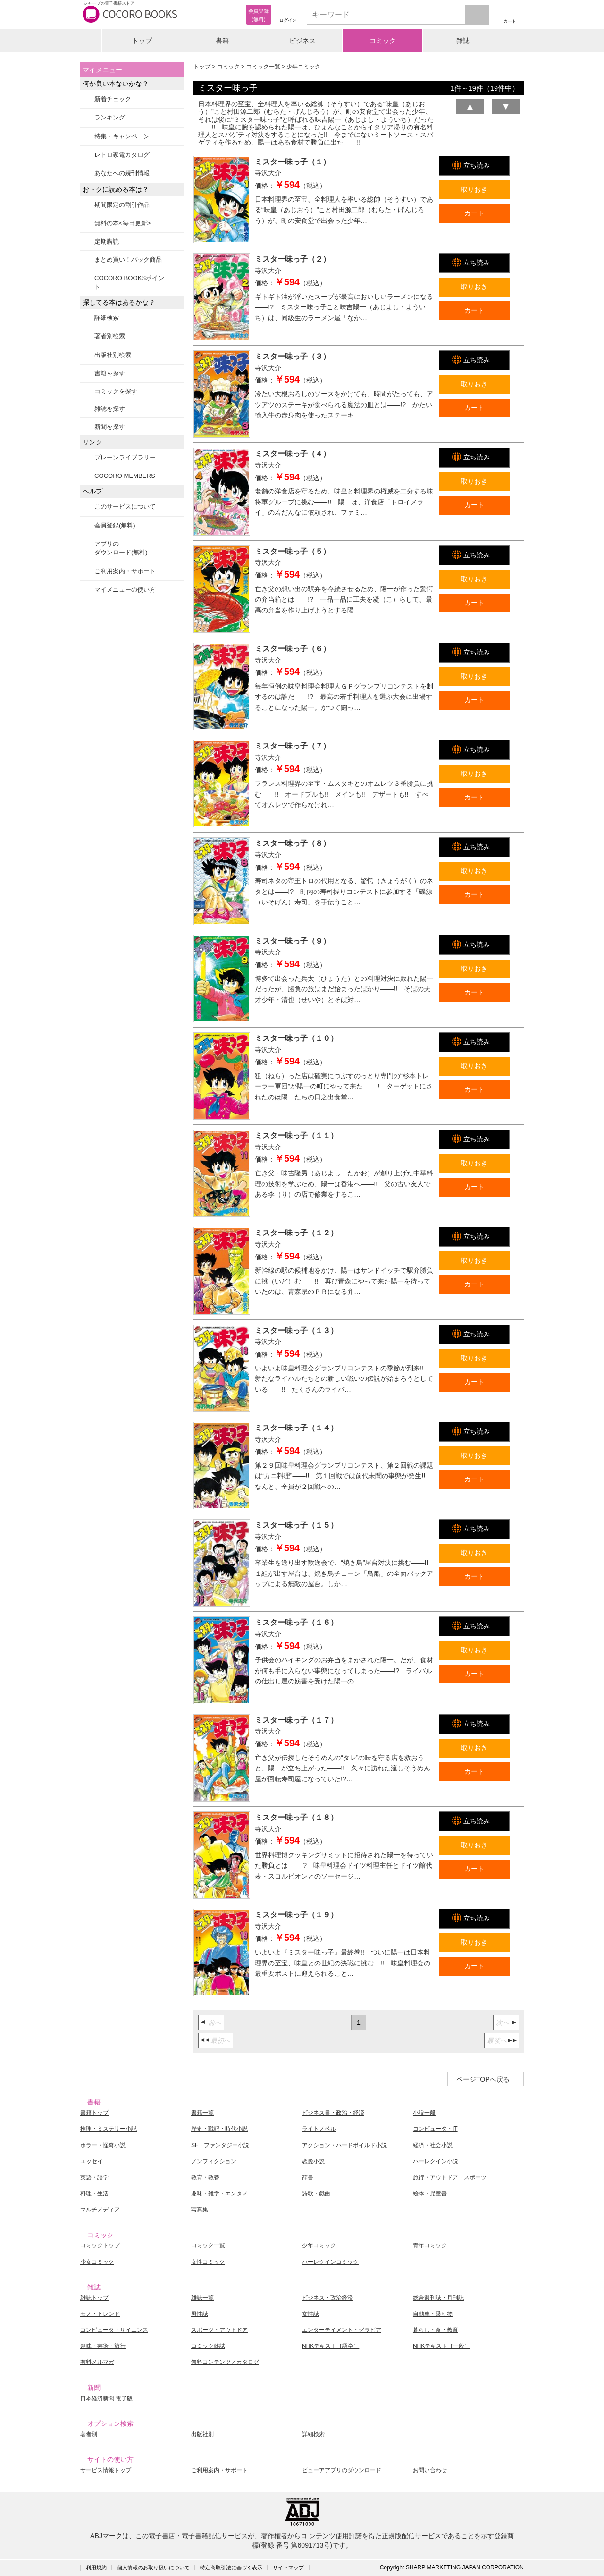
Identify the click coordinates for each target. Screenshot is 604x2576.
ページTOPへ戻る (483, 2079)
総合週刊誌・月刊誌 (438, 2298)
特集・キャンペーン (122, 136)
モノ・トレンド (100, 2314)
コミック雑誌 (208, 2346)
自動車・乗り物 (433, 2314)
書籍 (222, 40)
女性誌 (310, 2314)
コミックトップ (100, 2245)
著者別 (88, 2434)
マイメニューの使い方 (125, 589)
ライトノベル (319, 2128)
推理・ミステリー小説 (108, 2128)
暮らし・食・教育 (435, 2330)
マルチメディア (100, 2209)
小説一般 (424, 2112)
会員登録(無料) (114, 525)
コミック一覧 (264, 66)
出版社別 (202, 2434)
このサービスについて (125, 506)
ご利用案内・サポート (125, 571)
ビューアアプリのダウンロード (341, 2470)
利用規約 (96, 2567)
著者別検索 (109, 336)
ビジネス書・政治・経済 (333, 2112)
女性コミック (208, 2262)
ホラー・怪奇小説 (103, 2145)
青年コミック (430, 2245)
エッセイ (91, 2161)
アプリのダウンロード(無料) (121, 548)
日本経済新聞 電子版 (106, 2398)
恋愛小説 (313, 2161)
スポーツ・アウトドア (219, 2330)
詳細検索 (106, 317)
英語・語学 (94, 2177)
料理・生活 (94, 2193)
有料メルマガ (97, 2362)
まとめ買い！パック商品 (128, 259)
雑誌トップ (94, 2298)
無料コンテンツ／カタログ (225, 2362)
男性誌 (199, 2314)
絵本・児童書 (430, 2193)
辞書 (307, 2177)
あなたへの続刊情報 (122, 173)
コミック (382, 40)
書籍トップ (94, 2112)
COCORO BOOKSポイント (129, 282)
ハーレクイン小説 (435, 2161)
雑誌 (463, 40)
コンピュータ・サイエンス (114, 2330)
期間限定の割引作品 (122, 204)
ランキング (109, 117)
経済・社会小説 (433, 2145)
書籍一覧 (202, 2112)
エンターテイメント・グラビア (341, 2330)
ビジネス (302, 40)
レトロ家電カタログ (122, 154)
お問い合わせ (430, 2470)
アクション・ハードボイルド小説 (344, 2145)
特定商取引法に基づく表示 (231, 2567)
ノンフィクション (213, 2161)
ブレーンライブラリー (125, 457)
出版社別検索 (112, 354)
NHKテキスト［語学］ (330, 2346)
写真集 (199, 2209)
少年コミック (303, 66)
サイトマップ (288, 2567)
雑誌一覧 (202, 2298)
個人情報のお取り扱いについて (153, 2567)
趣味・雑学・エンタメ (219, 2193)
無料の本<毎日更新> (122, 223)
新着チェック (112, 98)
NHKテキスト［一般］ (441, 2346)
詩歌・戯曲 (316, 2193)
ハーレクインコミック (330, 2262)
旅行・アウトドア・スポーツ (450, 2177)
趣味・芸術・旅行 (103, 2346)
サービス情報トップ (105, 2470)
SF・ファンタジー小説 (220, 2145)
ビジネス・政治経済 (327, 2298)
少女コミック (97, 2262)
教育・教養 (205, 2177)
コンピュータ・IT (435, 2128)
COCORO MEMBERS (124, 475)
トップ (142, 40)
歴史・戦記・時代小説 (219, 2128)
